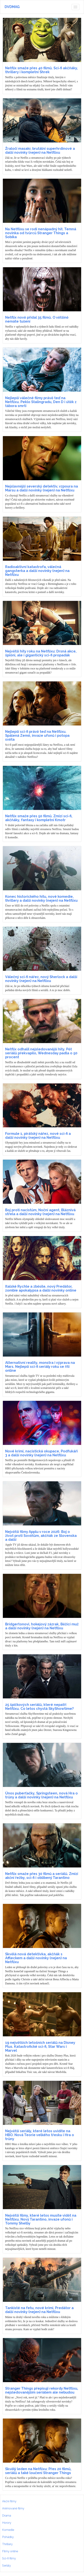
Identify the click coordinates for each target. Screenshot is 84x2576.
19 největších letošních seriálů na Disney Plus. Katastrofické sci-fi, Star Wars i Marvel (40, 2046)
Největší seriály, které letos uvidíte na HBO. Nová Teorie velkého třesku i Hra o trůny (39, 2135)
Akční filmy (9, 2501)
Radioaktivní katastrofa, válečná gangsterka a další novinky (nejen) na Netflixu (37, 571)
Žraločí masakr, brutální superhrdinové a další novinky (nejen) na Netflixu (40, 150)
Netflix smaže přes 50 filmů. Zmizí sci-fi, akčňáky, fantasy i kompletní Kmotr (38, 818)
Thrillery (7, 2544)
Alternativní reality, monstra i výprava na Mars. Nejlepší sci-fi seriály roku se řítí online (40, 1366)
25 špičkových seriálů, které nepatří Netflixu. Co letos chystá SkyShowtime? (39, 1707)
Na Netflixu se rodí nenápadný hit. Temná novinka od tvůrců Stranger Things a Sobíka (40, 233)
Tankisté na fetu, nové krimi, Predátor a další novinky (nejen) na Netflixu (39, 2310)
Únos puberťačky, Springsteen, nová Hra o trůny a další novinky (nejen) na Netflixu (41, 1795)
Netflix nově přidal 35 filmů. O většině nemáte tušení (36, 319)
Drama (6, 2515)
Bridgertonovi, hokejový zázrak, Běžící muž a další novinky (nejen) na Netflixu (42, 1626)
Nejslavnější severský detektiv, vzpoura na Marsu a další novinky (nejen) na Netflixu (41, 488)
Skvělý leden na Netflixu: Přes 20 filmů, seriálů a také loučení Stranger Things (38, 2471)
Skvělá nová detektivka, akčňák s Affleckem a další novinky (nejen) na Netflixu (36, 1958)
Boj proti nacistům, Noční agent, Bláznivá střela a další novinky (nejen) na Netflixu (40, 1212)
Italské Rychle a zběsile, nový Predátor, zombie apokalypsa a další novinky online (40, 1288)
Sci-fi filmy (9, 2558)
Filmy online (10, 2551)
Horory (6, 2522)
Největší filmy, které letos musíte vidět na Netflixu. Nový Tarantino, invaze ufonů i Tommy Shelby (40, 2219)
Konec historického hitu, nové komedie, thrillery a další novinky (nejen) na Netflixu (41, 898)
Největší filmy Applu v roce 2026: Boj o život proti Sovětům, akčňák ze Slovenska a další (41, 1536)
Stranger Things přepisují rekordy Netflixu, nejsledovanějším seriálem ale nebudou (41, 2390)
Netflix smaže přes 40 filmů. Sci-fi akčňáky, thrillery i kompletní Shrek (41, 70)
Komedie (8, 2530)
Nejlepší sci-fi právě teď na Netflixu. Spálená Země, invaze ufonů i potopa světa (37, 735)
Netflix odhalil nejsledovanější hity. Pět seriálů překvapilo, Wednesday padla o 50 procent (41, 1053)
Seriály (6, 2565)
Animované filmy (13, 2508)
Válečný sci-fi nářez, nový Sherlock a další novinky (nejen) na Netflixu (41, 979)
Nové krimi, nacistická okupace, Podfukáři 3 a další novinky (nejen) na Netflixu (41, 1453)
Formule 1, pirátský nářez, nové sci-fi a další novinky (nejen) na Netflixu (38, 1135)
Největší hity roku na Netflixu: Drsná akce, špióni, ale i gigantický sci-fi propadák (41, 653)
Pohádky (8, 2537)
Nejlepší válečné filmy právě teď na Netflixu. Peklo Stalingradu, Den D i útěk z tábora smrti (41, 402)
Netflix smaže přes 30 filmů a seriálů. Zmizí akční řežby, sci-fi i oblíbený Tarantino (41, 1876)
